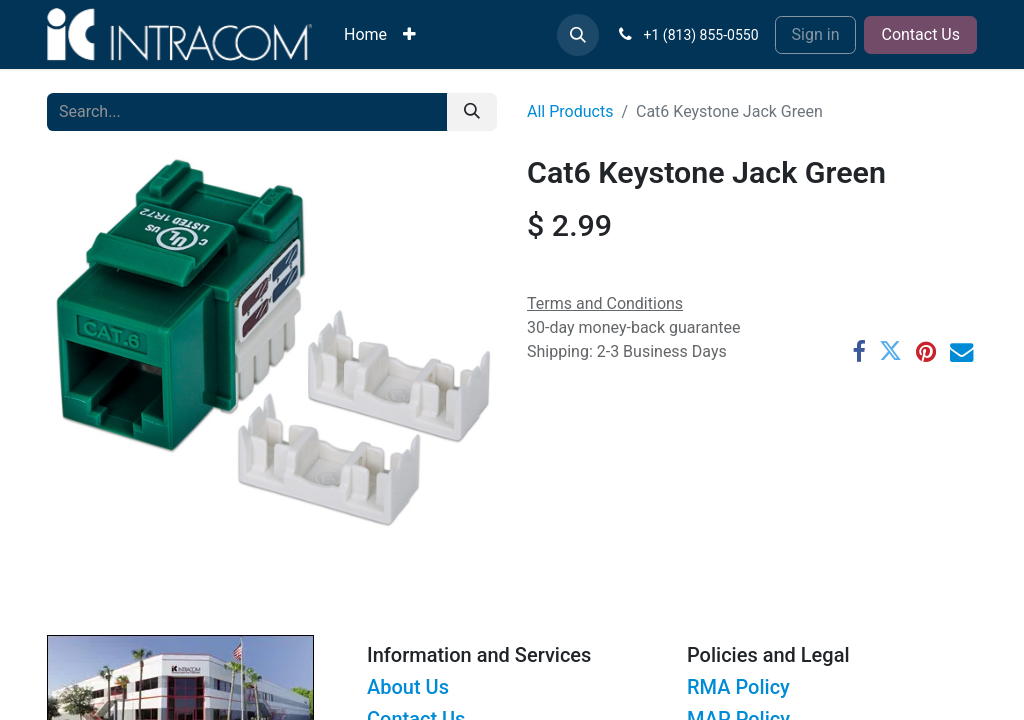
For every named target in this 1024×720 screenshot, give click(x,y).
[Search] (472, 112)
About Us (408, 687)
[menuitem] (365, 35)
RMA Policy (738, 687)
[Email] (961, 351)
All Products (570, 111)
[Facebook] (858, 351)
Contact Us (920, 34)
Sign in (816, 34)
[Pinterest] (926, 351)
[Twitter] (890, 351)
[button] (578, 35)
